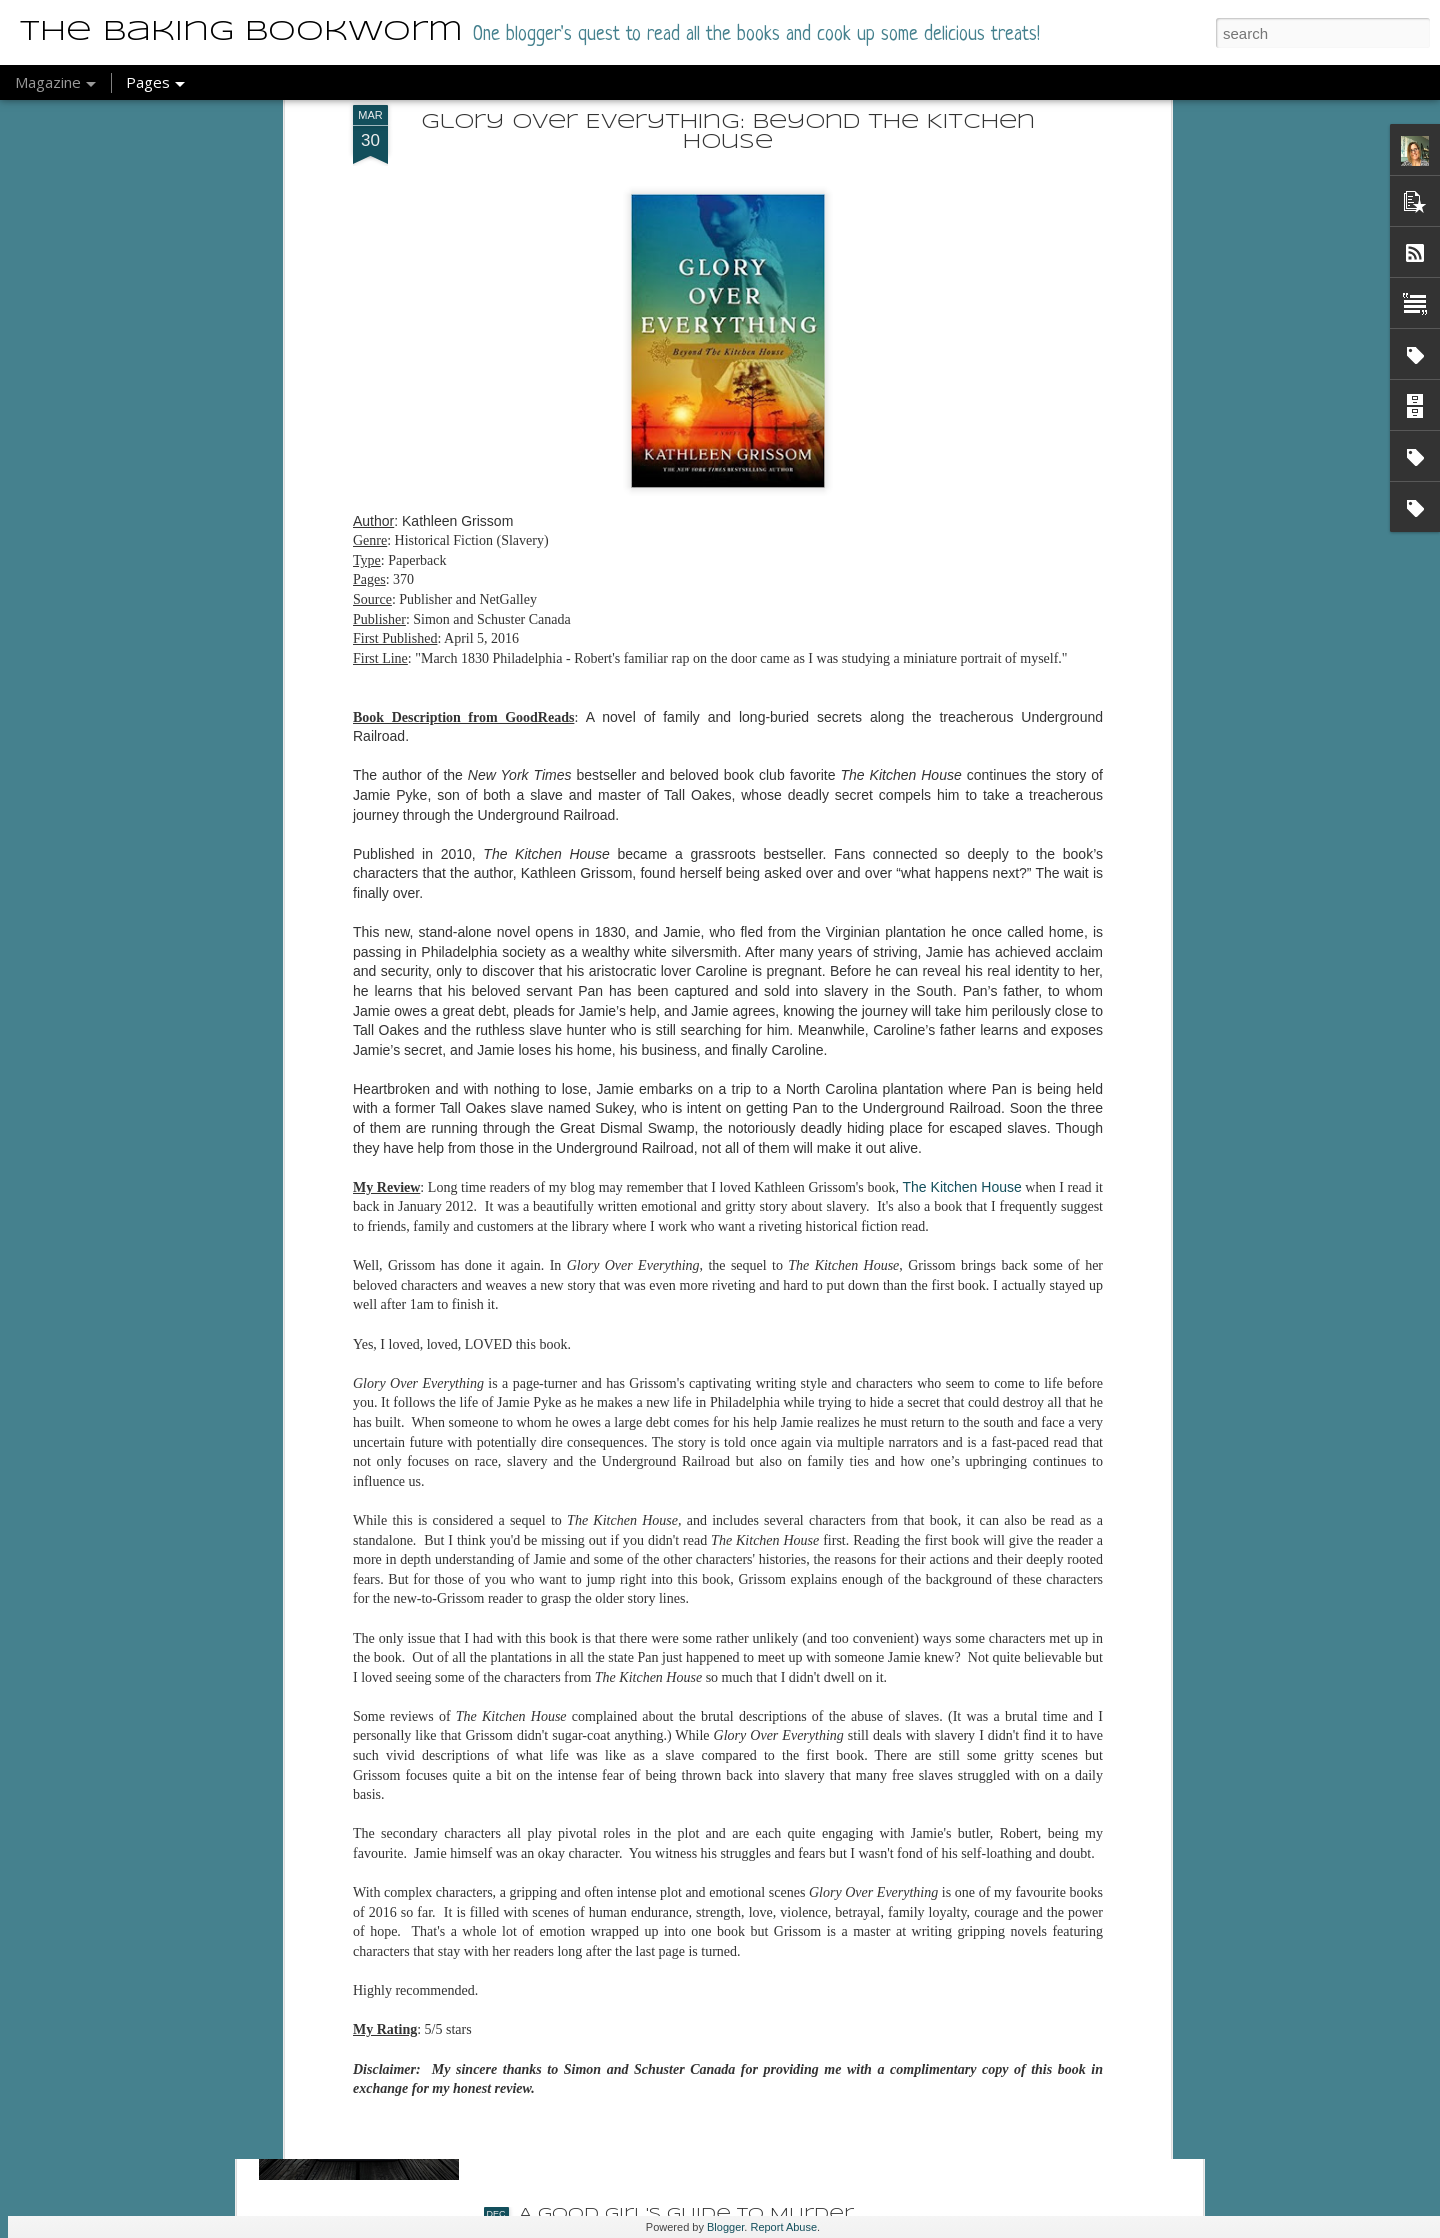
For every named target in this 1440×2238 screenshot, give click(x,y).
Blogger (725, 2227)
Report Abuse (783, 2227)
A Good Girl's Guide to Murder (686, 2214)
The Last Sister (603, 1987)
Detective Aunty (613, 1760)
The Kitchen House (962, 870)
